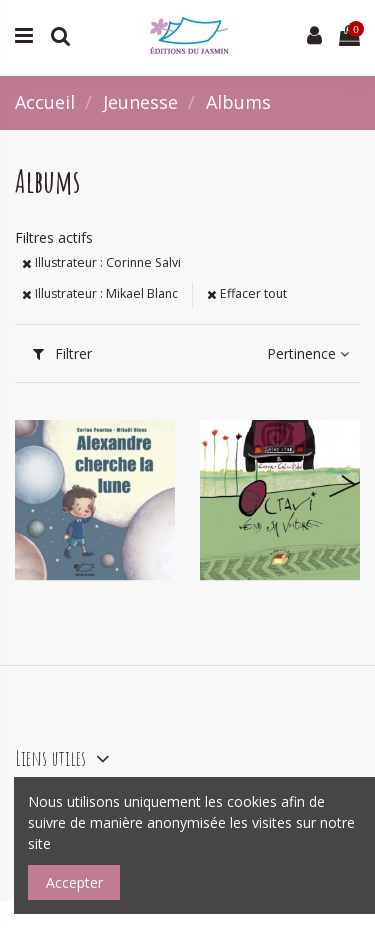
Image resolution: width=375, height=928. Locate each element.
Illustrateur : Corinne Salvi (101, 262)
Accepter (74, 882)
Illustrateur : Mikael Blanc (100, 293)
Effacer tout (247, 293)
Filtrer (62, 353)
